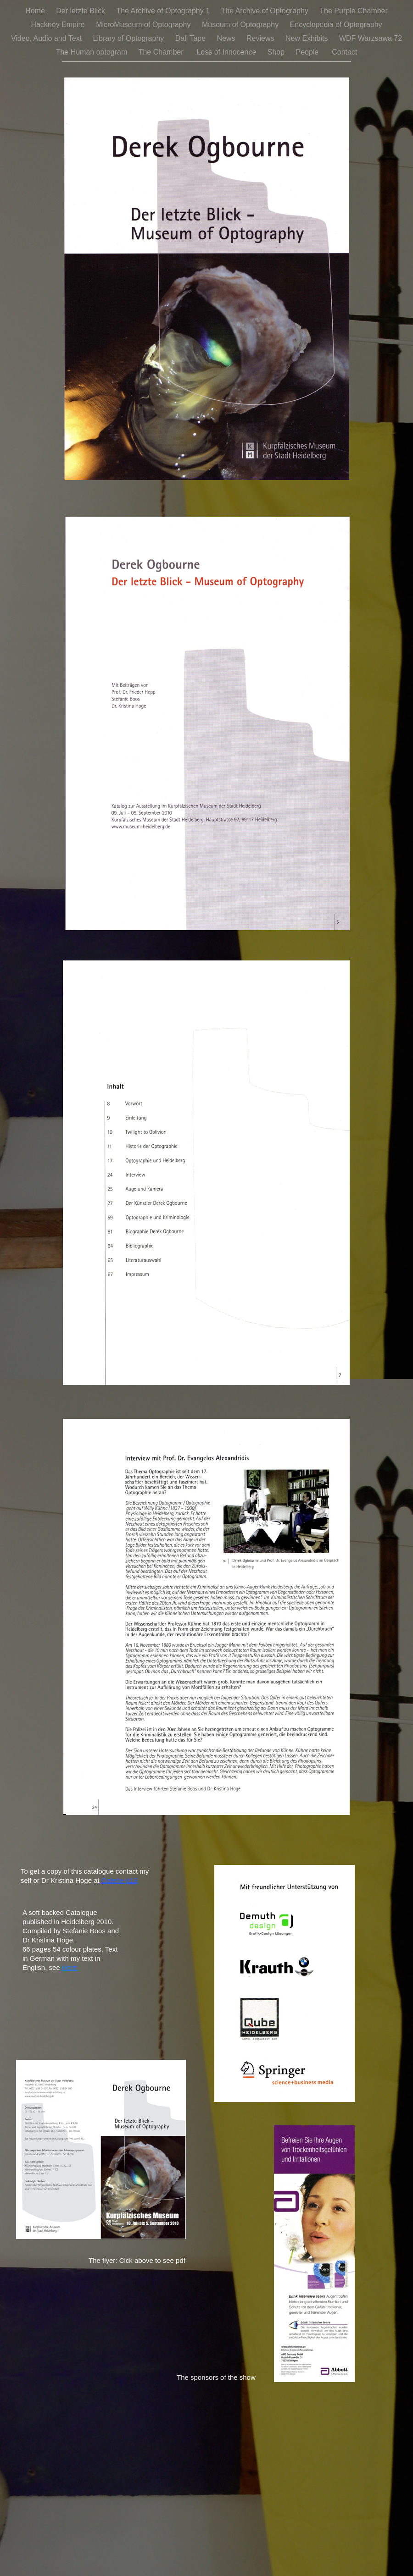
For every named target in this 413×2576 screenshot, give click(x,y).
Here (69, 1967)
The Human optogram (92, 52)
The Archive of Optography (266, 11)
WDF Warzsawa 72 (370, 38)
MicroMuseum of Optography (144, 24)
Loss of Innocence (227, 52)
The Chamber (163, 52)
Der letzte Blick (81, 11)
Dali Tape (191, 38)
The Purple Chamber (353, 11)
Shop (277, 52)
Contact (344, 52)
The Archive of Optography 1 (164, 11)
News (227, 38)
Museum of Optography (241, 24)
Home (36, 11)
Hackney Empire (59, 24)
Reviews (261, 38)
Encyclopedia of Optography (336, 24)
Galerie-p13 (119, 1880)
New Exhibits (307, 38)
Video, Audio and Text (47, 38)
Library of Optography (129, 38)
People (309, 52)
